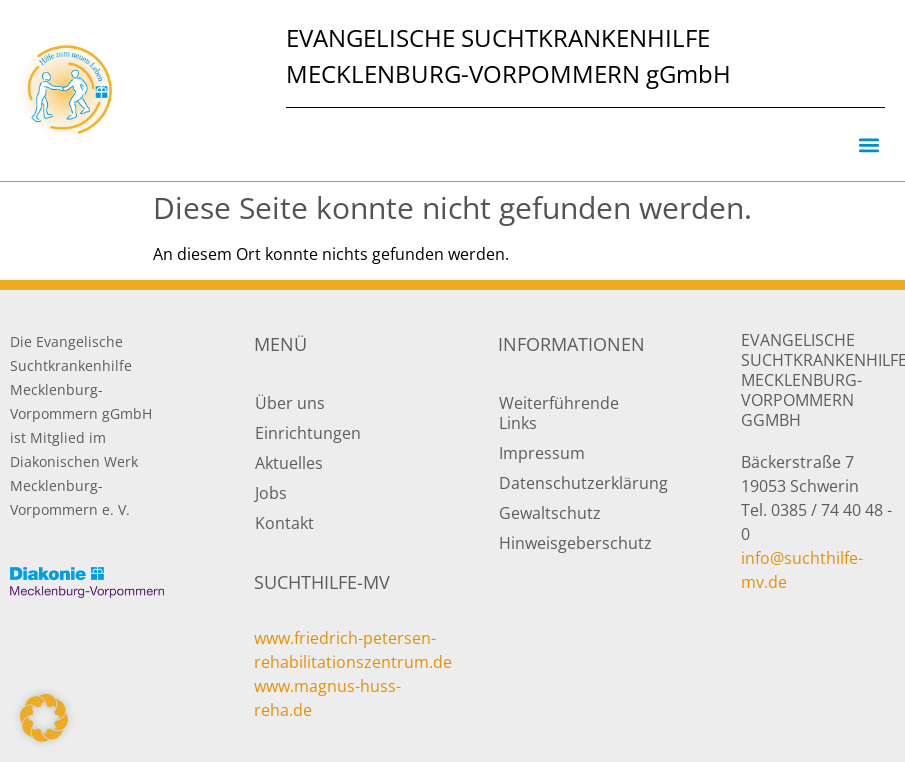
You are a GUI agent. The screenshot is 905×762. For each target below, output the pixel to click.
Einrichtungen (308, 433)
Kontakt (284, 523)
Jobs (271, 493)
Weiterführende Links (559, 413)
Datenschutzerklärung (575, 483)
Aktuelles (289, 463)
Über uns (290, 403)
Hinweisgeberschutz (575, 543)
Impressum (542, 453)
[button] (868, 144)
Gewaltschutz (550, 513)
